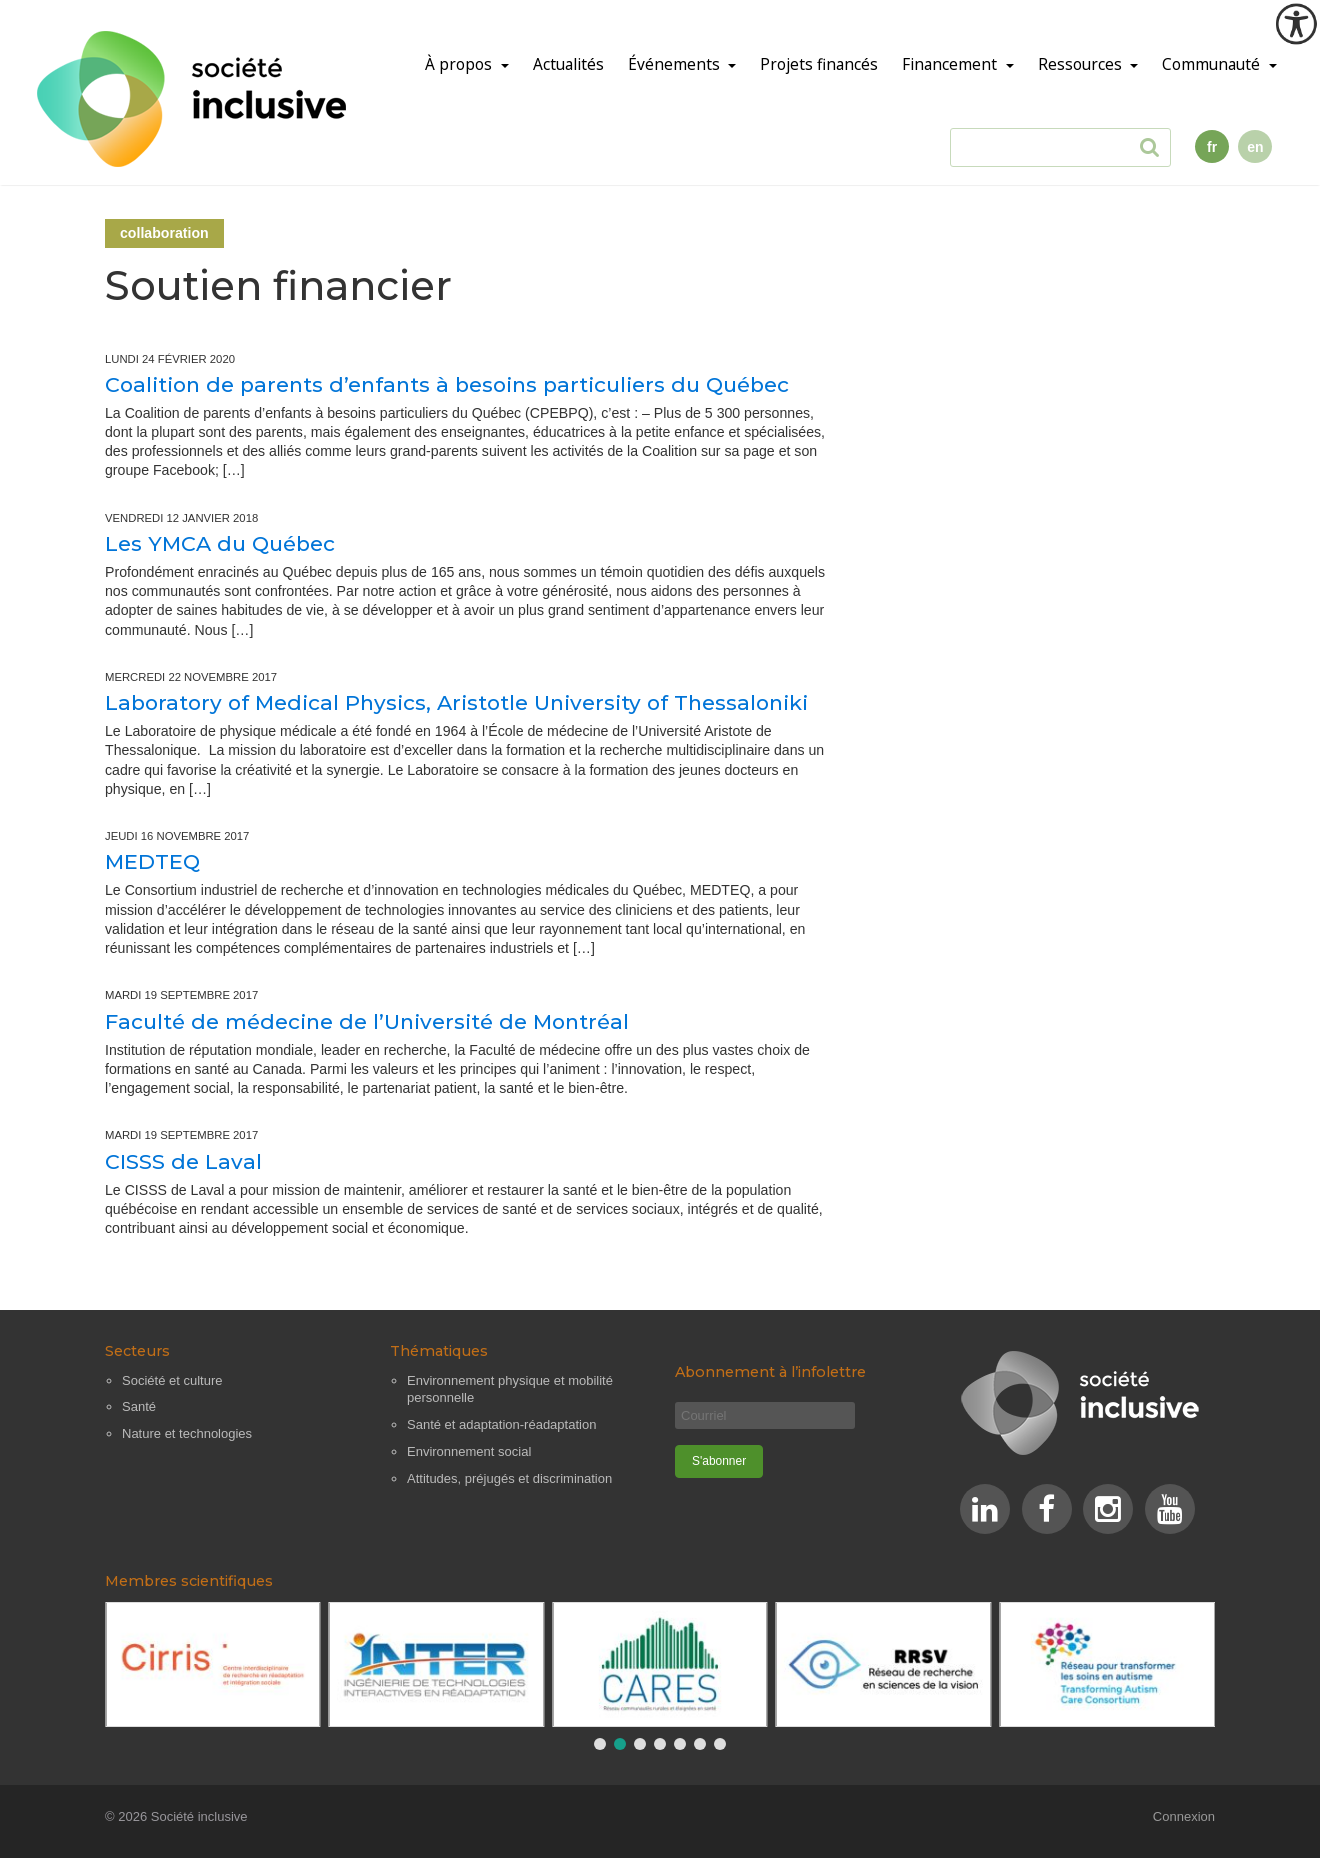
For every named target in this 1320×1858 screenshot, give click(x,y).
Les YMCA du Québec (220, 543)
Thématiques (439, 1351)
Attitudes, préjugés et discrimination (509, 1478)
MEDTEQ (152, 861)
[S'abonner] (719, 1461)
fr (1212, 147)
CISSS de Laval (183, 1161)
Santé (139, 1406)
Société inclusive (199, 1816)
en (1255, 147)
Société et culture (172, 1380)
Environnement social (469, 1451)
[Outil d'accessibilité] (1296, 24)
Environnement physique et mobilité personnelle (510, 1389)
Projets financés (819, 64)
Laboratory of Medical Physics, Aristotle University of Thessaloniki (456, 702)
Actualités (568, 64)
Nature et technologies (187, 1433)
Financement (951, 64)
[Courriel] (765, 1415)
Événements (676, 64)
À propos (460, 64)
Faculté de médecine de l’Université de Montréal (367, 1021)
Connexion (1184, 1816)
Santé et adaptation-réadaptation (501, 1424)
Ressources (1082, 64)
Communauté (1213, 64)
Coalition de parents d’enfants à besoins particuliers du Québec (447, 384)
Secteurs (137, 1351)
